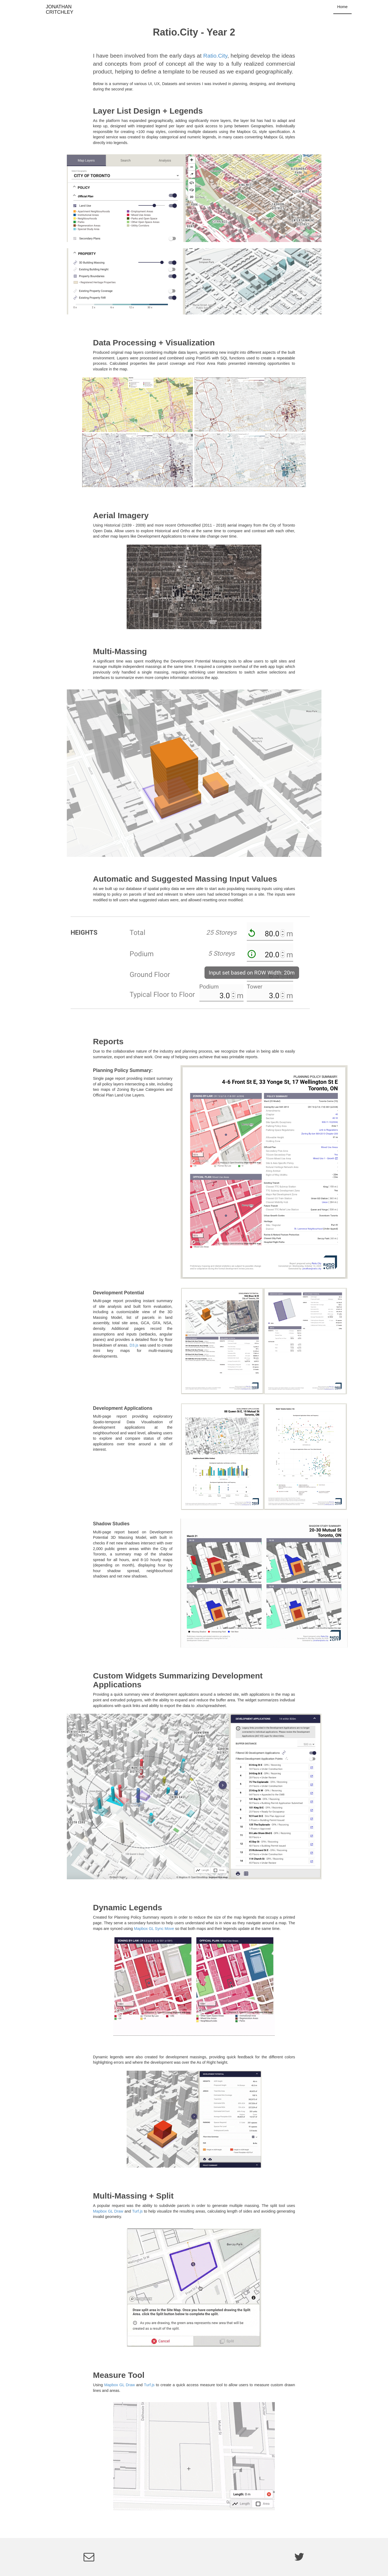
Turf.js (137, 2211)
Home (342, 7)
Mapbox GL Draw (108, 2211)
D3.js (134, 1345)
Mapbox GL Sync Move (154, 1928)
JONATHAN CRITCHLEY (50, 8)
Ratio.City (215, 55)
